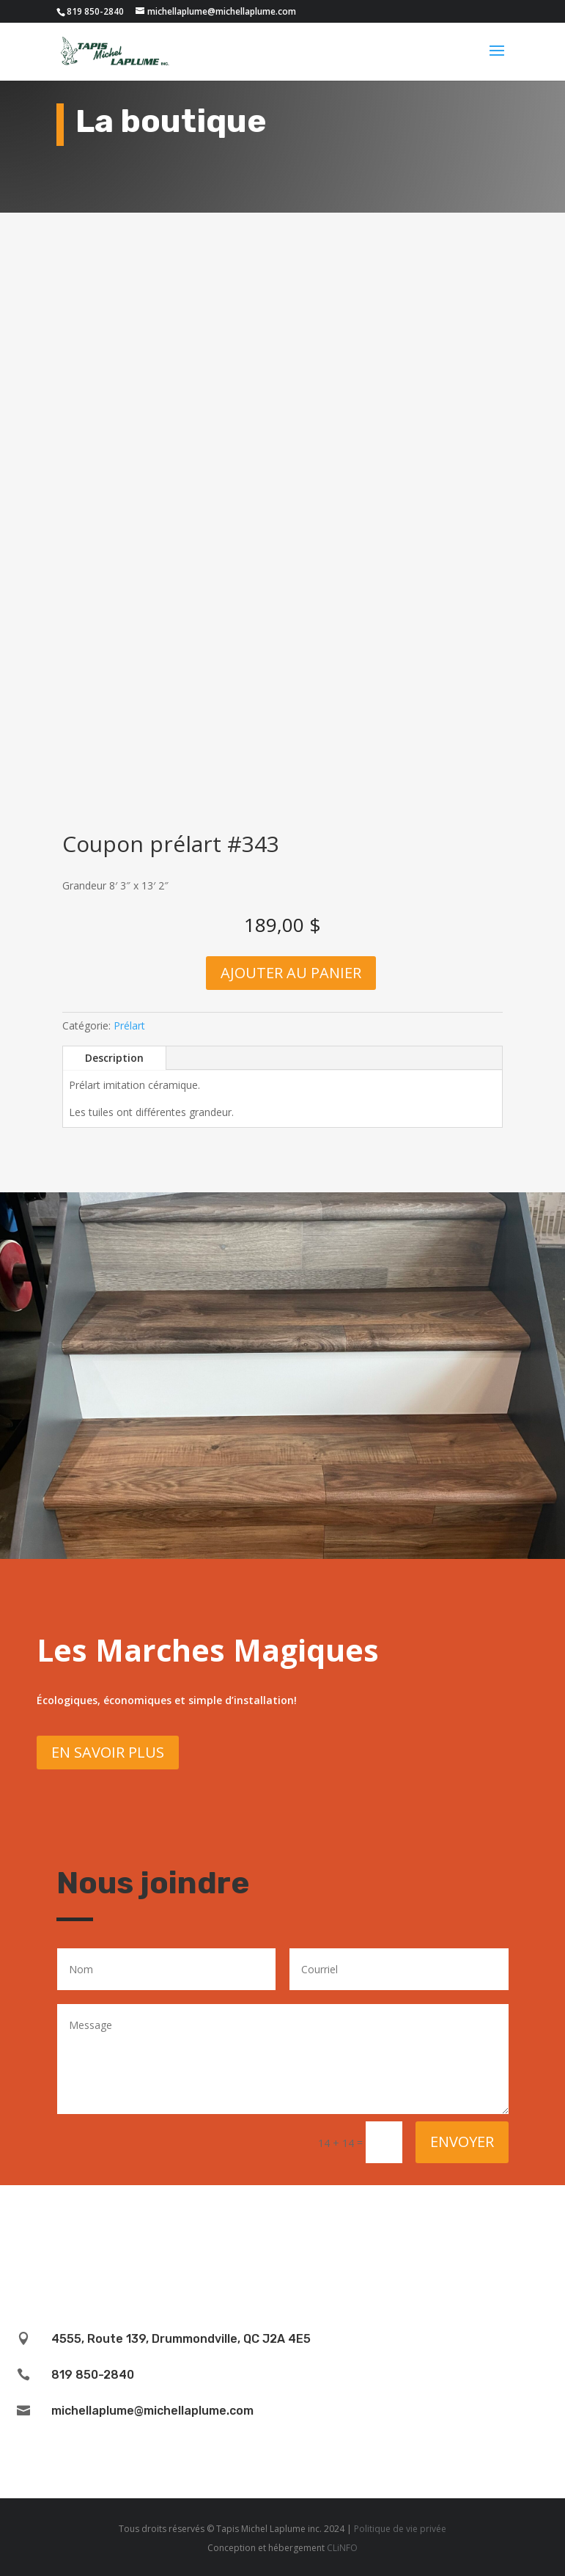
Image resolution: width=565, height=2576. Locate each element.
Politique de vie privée (400, 2528)
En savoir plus (107, 1752)
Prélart (129, 1025)
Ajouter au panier (291, 973)
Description (114, 1058)
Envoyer (462, 2141)
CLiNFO (342, 2548)
